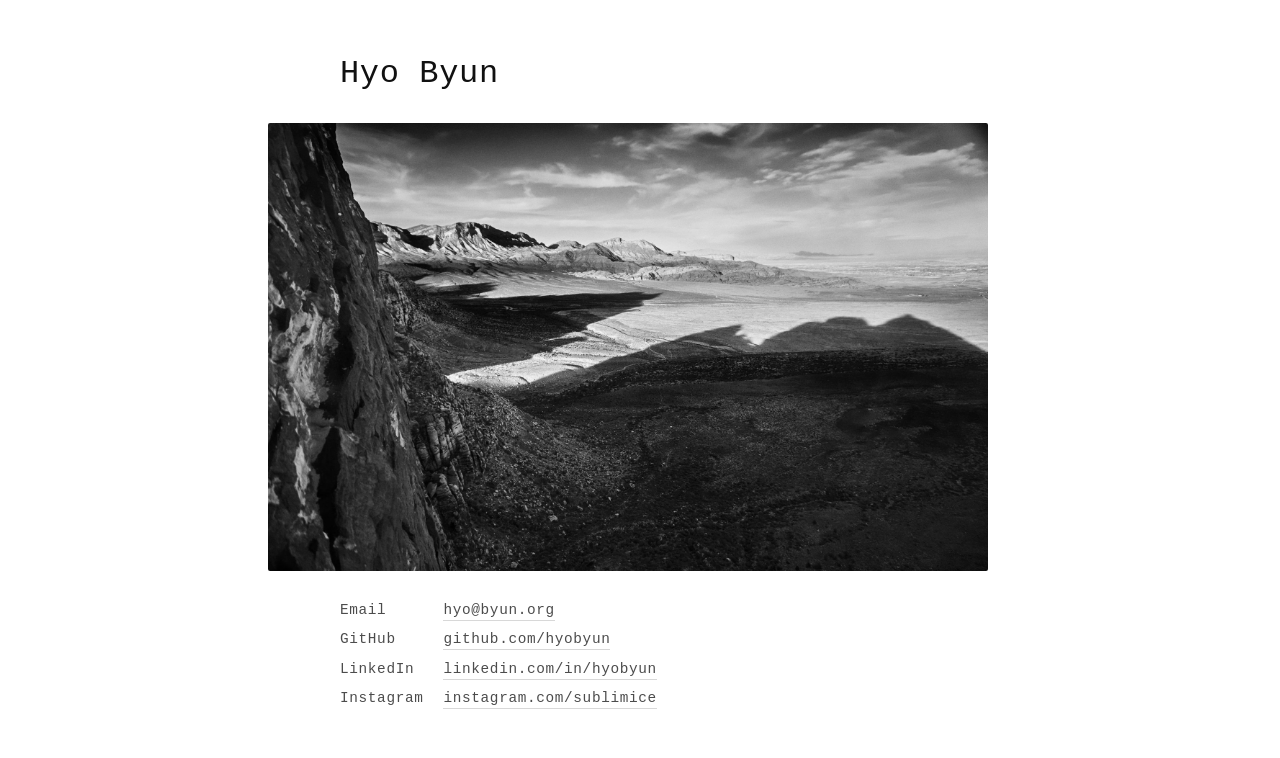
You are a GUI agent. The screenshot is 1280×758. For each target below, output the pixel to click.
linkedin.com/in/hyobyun (549, 669)
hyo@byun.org (498, 610)
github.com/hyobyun (526, 639)
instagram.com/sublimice (549, 698)
